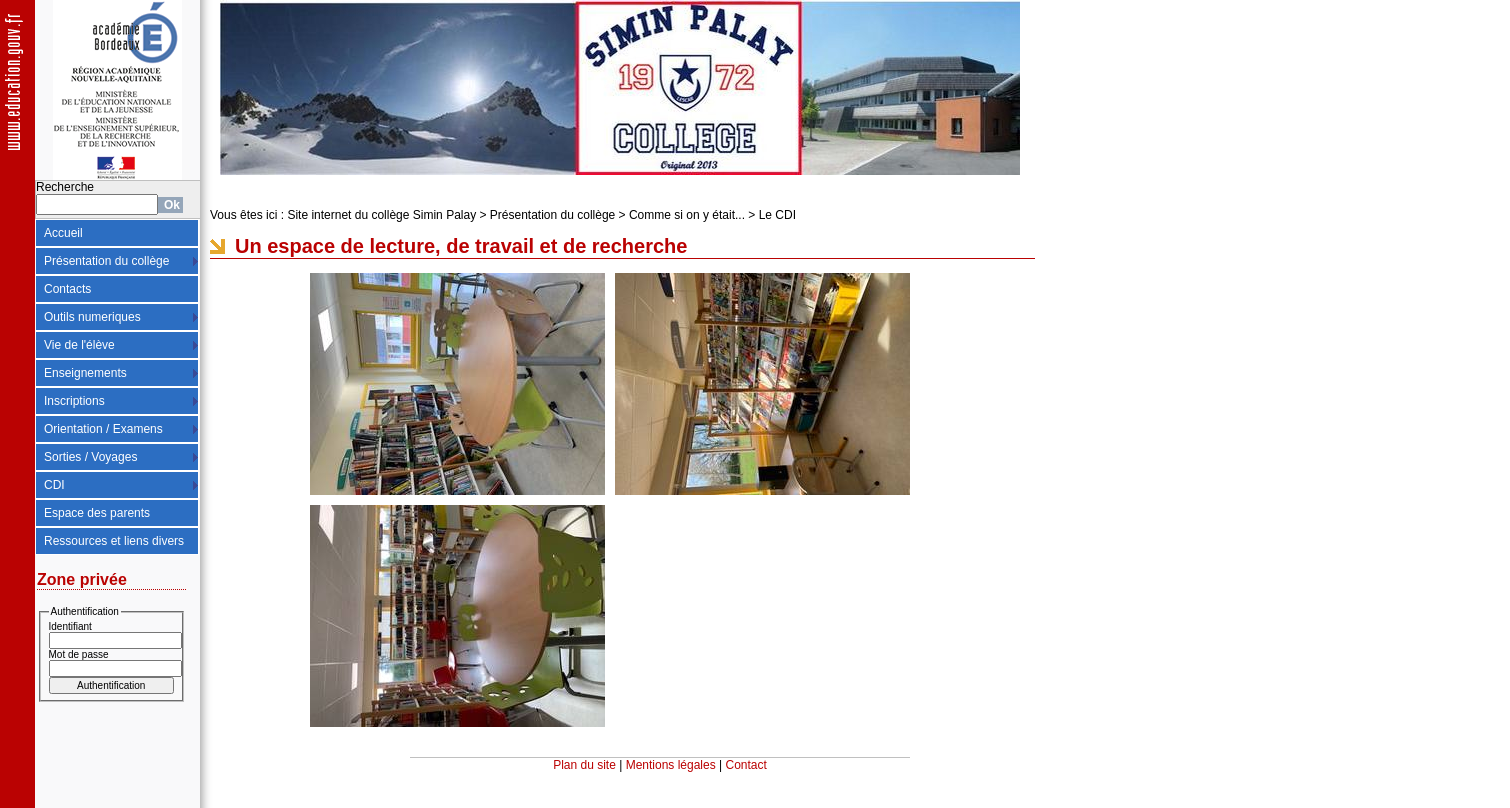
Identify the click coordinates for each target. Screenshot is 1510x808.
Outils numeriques (92, 317)
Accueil (63, 233)
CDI (54, 485)
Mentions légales (671, 765)
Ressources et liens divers (114, 541)
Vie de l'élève (79, 345)
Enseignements (85, 373)
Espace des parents (97, 513)
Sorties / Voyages (90, 457)
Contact (746, 765)
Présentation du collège (106, 261)
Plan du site (584, 765)
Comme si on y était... (687, 215)
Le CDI (777, 215)
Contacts (67, 289)
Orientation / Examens (103, 429)
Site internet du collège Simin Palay (381, 215)
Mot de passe (79, 654)
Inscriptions (74, 401)
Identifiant (70, 626)
